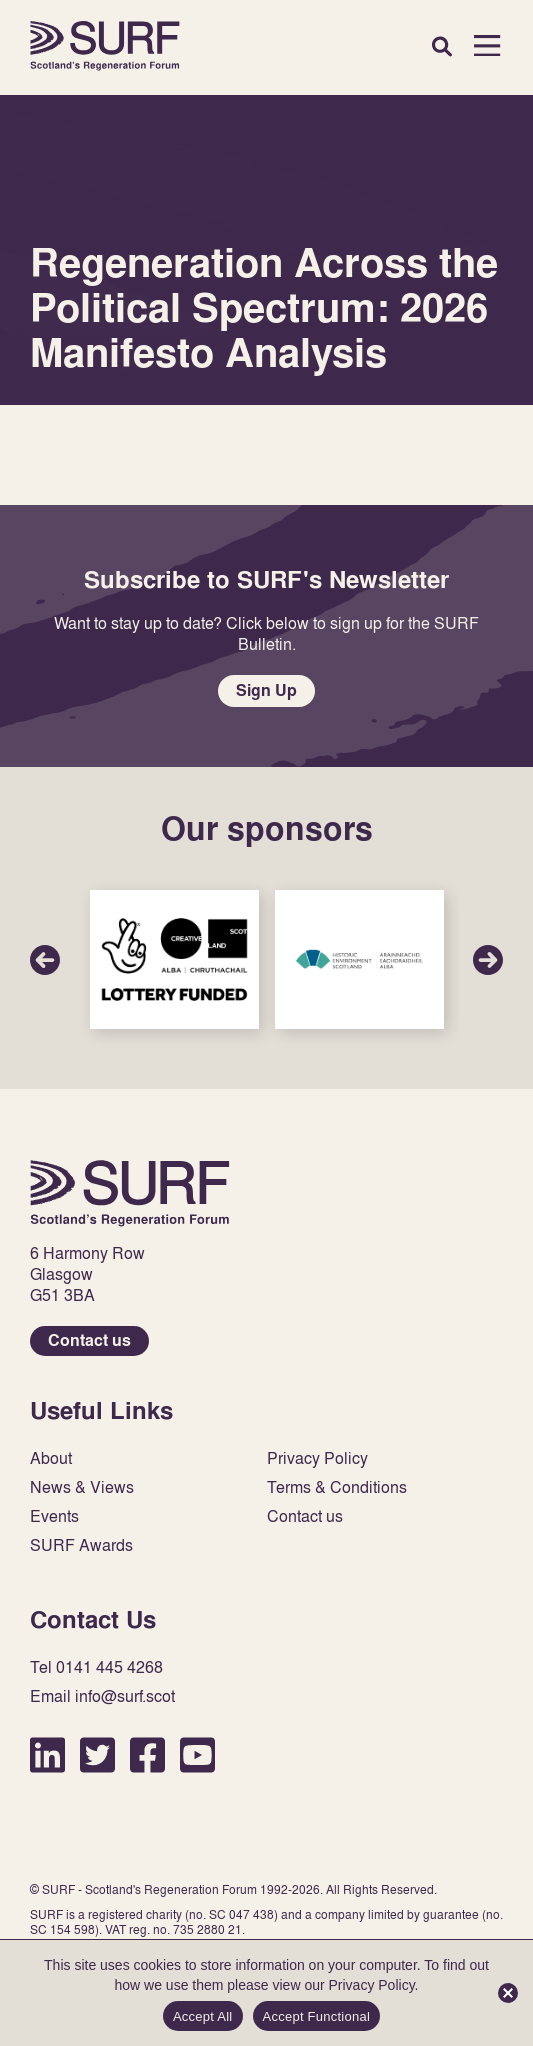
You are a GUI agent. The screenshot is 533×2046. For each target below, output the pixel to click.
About (51, 1458)
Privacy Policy (317, 1458)
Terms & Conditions (337, 1487)
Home (105, 45)
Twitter (97, 1754)
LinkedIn (47, 1754)
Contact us (89, 1340)
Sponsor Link (174, 959)
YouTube (197, 1754)
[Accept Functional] (508, 1993)
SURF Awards (81, 1545)
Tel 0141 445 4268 (96, 1667)
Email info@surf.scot (102, 1696)
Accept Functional (317, 2016)
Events (54, 1516)
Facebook (147, 1754)
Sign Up (266, 690)
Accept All (203, 2016)
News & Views (82, 1487)
